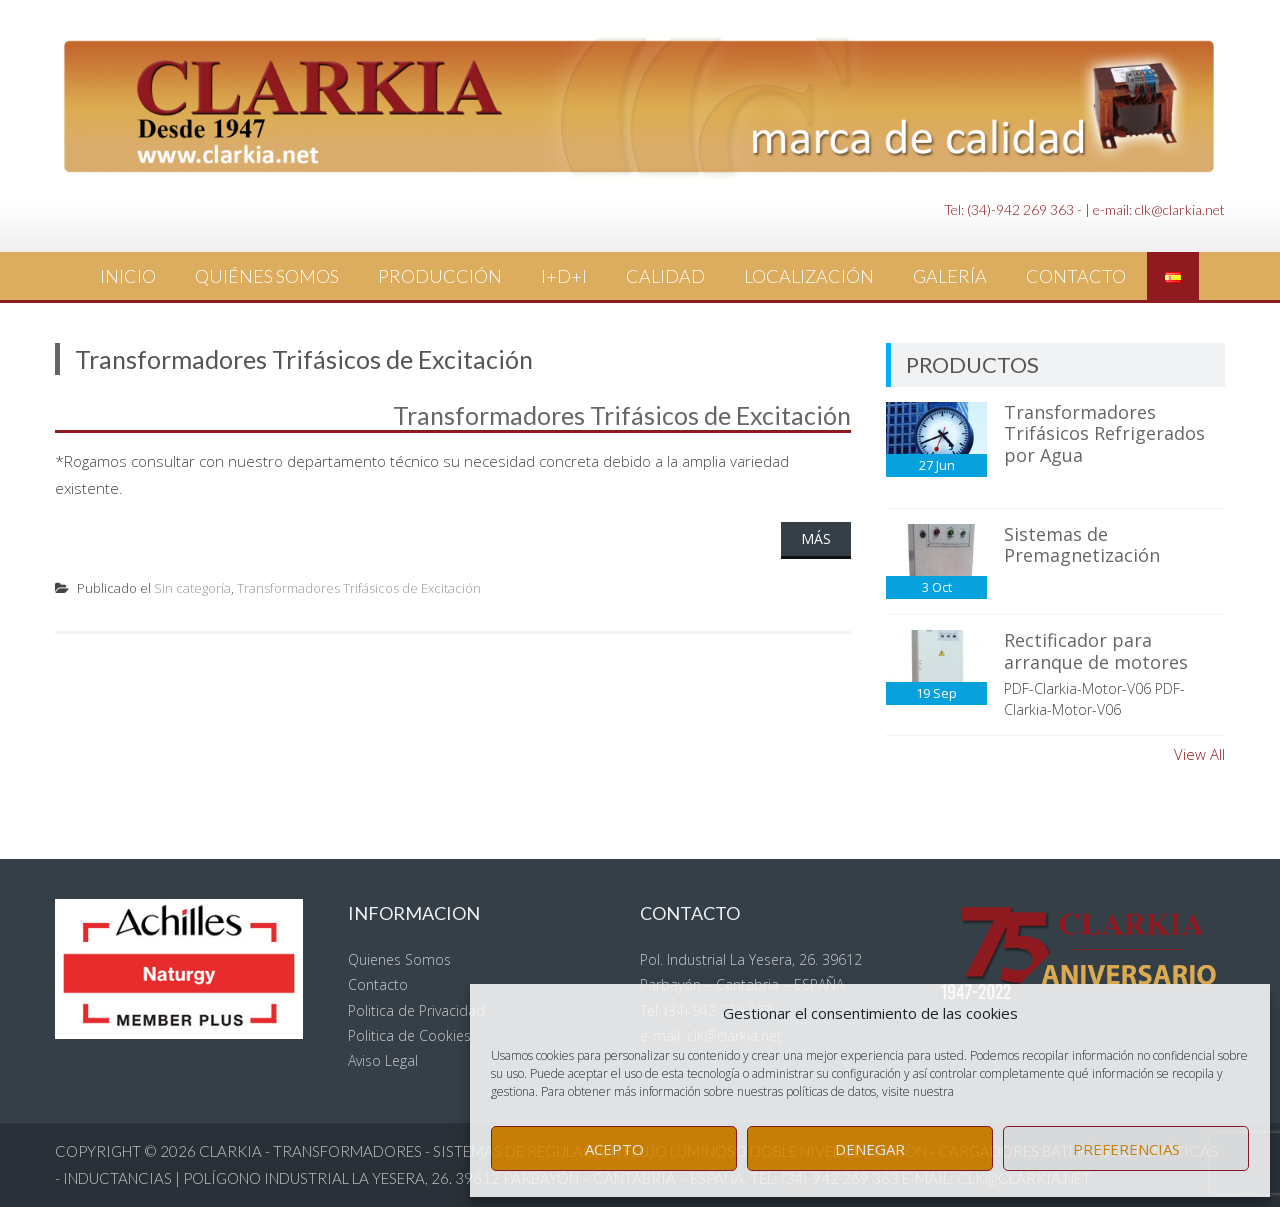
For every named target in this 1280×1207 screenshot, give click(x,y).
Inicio (128, 276)
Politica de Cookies (409, 1035)
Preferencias (1126, 1149)
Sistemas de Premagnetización (1082, 545)
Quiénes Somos (267, 276)
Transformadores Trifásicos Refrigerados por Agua (1104, 433)
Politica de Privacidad (416, 1010)
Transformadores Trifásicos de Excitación (622, 415)
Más (816, 538)
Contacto (1076, 276)
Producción (440, 276)
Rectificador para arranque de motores (1096, 651)
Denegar (870, 1149)
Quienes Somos (399, 959)
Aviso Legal (383, 1060)
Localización (809, 276)
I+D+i (564, 276)
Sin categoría (192, 588)
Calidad (665, 276)
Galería (950, 276)
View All (1199, 754)
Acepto (614, 1149)
